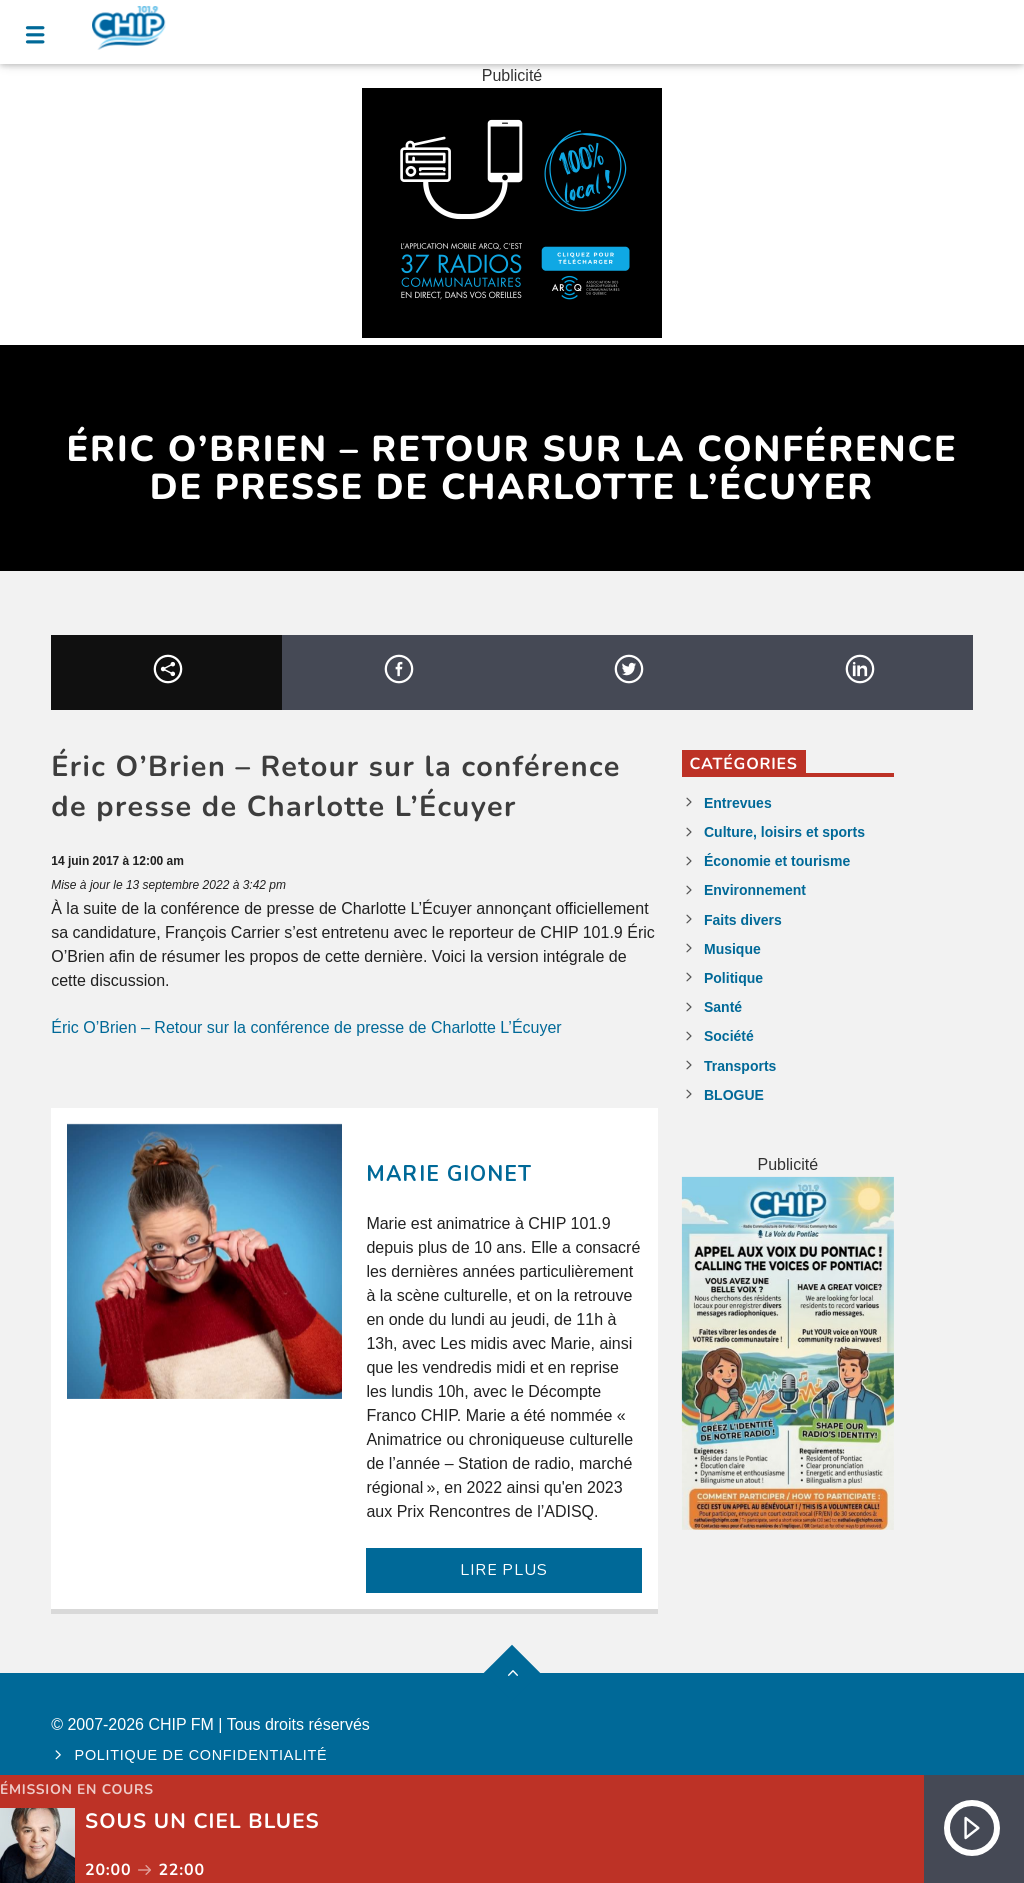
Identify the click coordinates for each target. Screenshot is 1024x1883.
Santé (723, 1007)
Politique (733, 978)
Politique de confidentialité (201, 1755)
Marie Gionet (448, 1174)
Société (729, 1036)
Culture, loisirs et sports (784, 832)
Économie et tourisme (777, 861)
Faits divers (743, 920)
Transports (740, 1066)
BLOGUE (734, 1095)
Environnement (755, 890)
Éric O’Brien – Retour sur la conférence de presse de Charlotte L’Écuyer (306, 1027)
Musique (732, 949)
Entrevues (738, 803)
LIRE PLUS (503, 1570)
